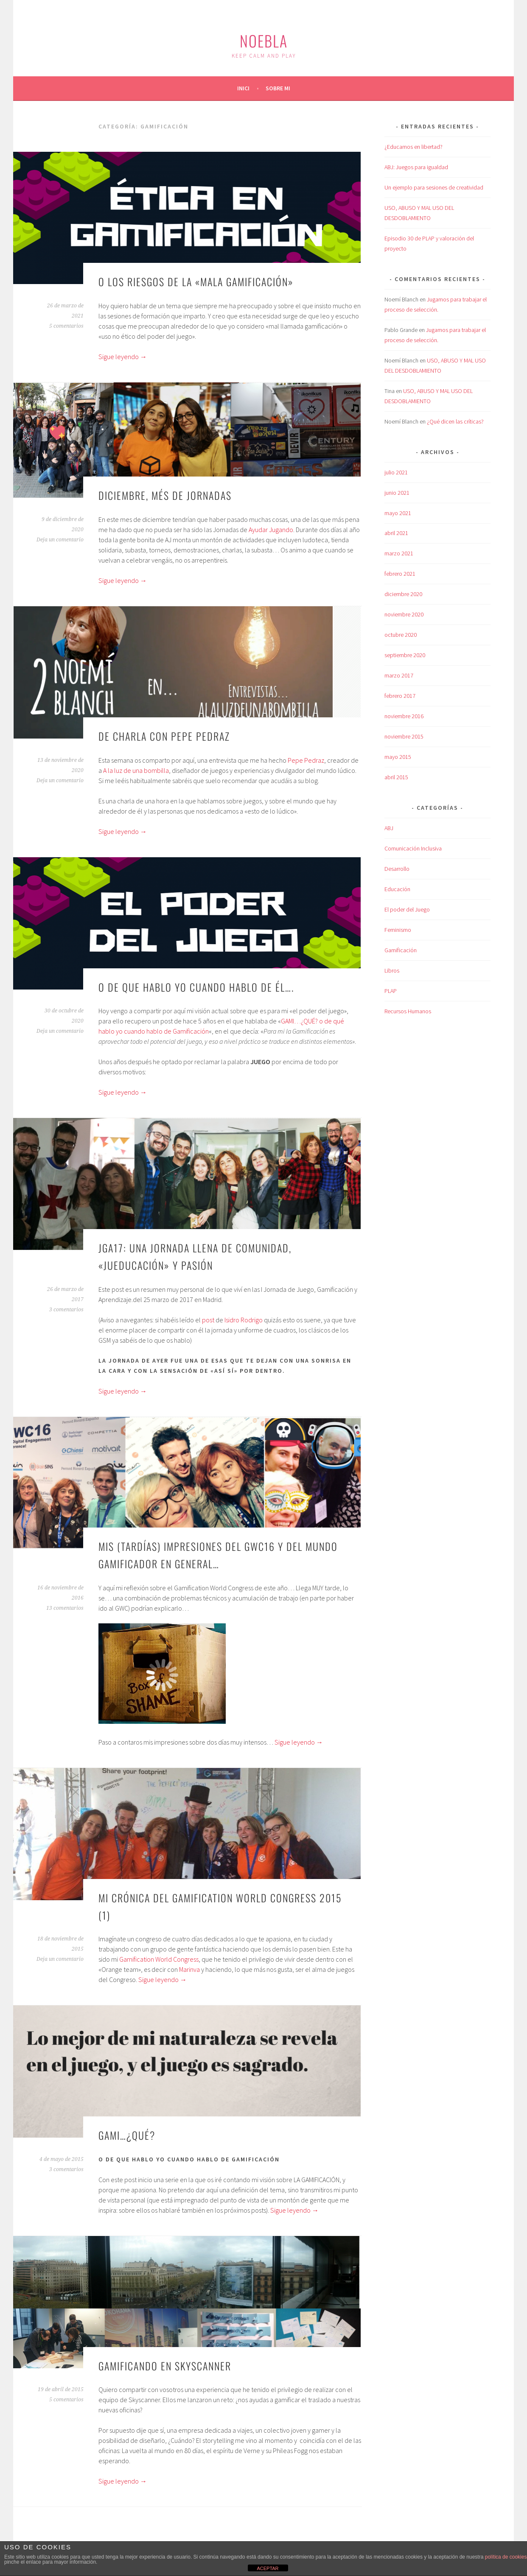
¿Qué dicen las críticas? (455, 421)
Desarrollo (396, 869)
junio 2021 (396, 492)
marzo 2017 (398, 675)
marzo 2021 (398, 553)
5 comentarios (66, 326)
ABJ (388, 828)
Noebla (264, 40)
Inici (243, 88)
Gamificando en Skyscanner (164, 2365)
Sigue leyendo (122, 356)
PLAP (390, 991)
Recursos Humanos (407, 1011)
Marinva (189, 1969)
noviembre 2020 (403, 614)
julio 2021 (396, 472)
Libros (391, 970)
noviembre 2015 (403, 736)
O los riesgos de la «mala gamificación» (196, 281)
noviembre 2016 (403, 716)
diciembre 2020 (403, 594)
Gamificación (400, 950)
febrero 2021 (399, 573)
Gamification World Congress (159, 1959)
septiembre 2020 (404, 655)
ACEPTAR (267, 2568)
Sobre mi (278, 88)
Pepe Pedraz (306, 760)
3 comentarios (66, 1310)
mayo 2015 (397, 757)
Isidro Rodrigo (243, 1320)
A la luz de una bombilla (136, 770)
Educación (397, 889)
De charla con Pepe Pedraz (164, 736)
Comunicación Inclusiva (413, 848)
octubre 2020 (400, 634)
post (208, 1320)
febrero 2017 (399, 696)
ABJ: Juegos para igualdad (416, 167)
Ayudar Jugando (271, 529)
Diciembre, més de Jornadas (165, 495)
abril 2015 (396, 777)
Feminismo (397, 930)
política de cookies (506, 2557)
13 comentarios (65, 1608)
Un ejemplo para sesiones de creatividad (433, 187)
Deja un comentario (60, 540)
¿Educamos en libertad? (413, 147)
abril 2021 (396, 533)
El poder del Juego (407, 909)
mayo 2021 (397, 513)
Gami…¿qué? (126, 2135)
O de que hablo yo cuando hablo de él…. (196, 987)
